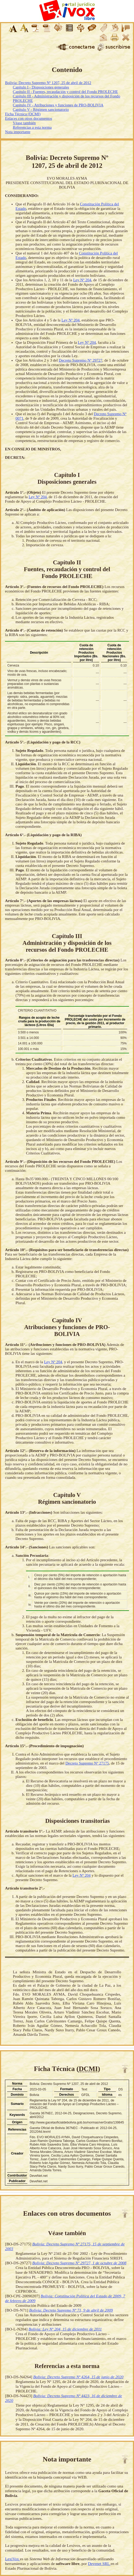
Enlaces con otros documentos (28, 118)
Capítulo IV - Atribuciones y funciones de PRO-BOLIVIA (58, 105)
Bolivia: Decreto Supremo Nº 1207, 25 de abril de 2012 (48, 83)
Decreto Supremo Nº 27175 (87, 1763)
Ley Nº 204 (82, 280)
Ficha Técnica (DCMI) (22, 114)
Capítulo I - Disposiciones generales (41, 87)
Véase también (24, 123)
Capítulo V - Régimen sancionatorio (41, 109)
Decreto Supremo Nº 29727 (80, 360)
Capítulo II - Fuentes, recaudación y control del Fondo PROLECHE (65, 92)
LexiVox (12, 2559)
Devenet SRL (99, 2563)
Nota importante (17, 132)
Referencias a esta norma (32, 127)
